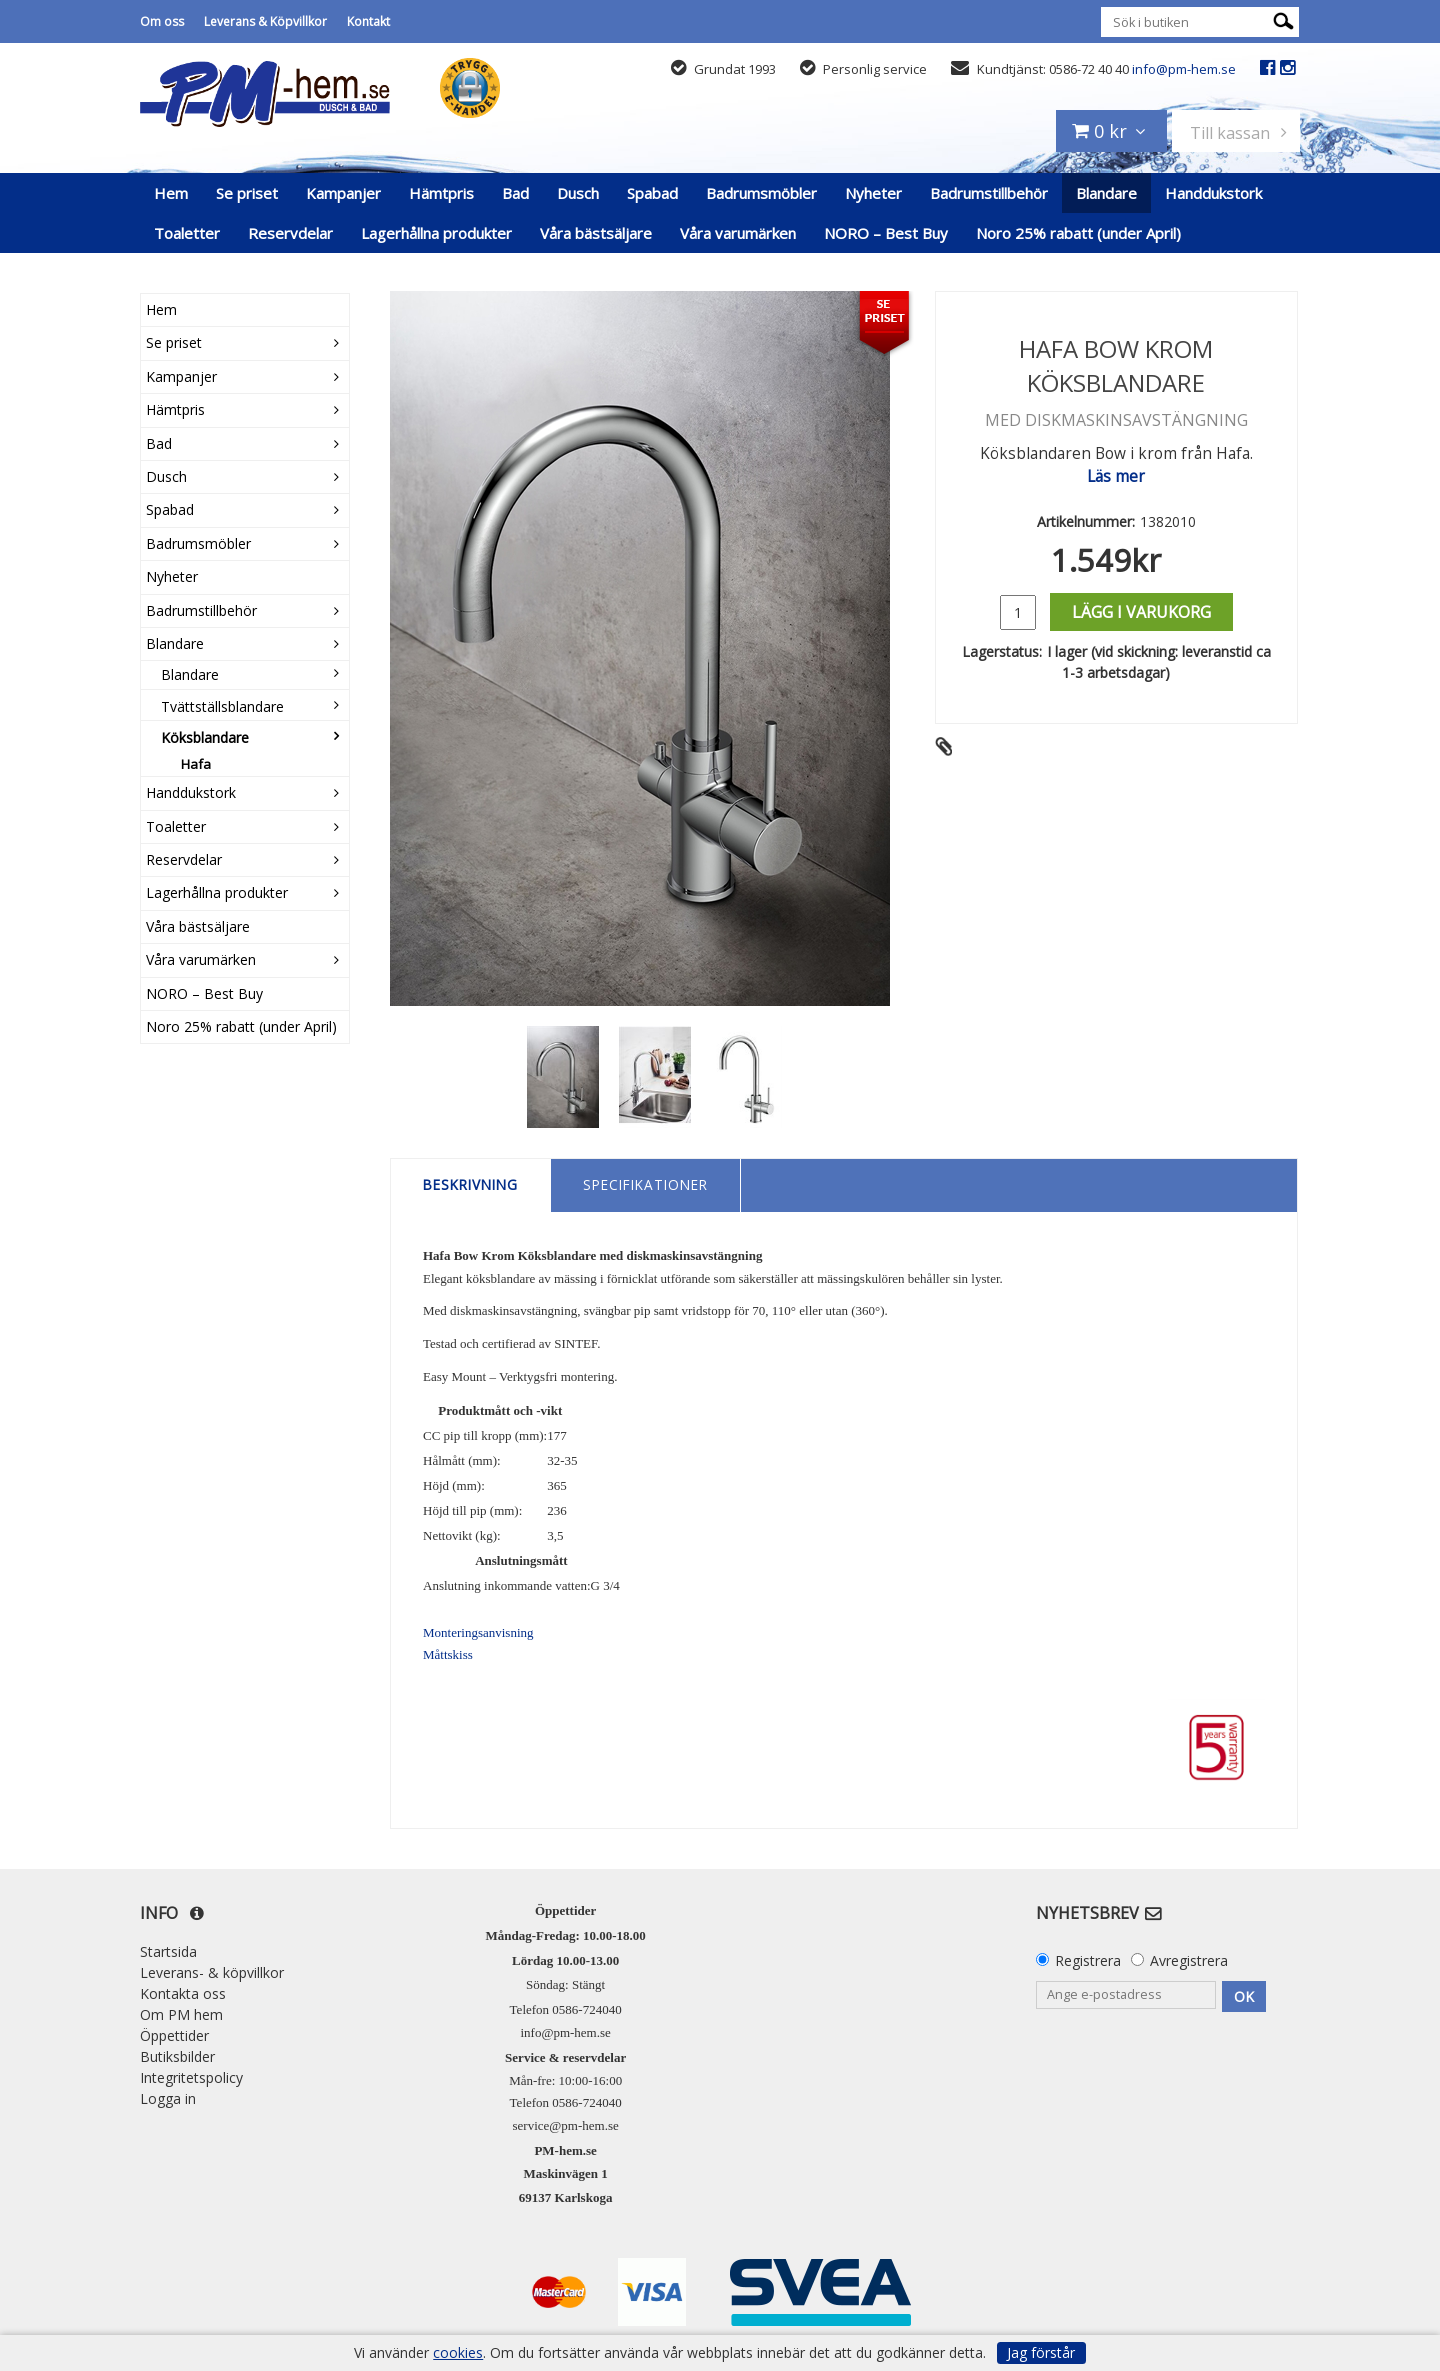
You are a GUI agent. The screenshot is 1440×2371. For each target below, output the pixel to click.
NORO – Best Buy (886, 233)
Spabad (652, 193)
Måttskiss (448, 1654)
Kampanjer (343, 193)
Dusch (578, 193)
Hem (171, 193)
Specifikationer (645, 1184)
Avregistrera (1189, 1960)
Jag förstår (1041, 2352)
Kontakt (368, 21)
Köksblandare (205, 737)
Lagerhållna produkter (436, 233)
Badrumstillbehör (989, 193)
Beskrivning (470, 1184)
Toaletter (187, 233)
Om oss (162, 21)
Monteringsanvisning (478, 1632)
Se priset (247, 193)
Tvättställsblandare (222, 706)
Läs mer (1116, 476)
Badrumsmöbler (761, 193)
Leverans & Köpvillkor (265, 21)
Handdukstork (1213, 193)
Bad (515, 193)
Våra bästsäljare (596, 233)
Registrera (1088, 1960)
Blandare (1106, 193)
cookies (458, 2353)
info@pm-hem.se (1184, 69)
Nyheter (873, 193)
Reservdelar (290, 233)
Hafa (196, 764)
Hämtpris (441, 193)
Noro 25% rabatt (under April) (1078, 233)
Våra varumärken (738, 233)
